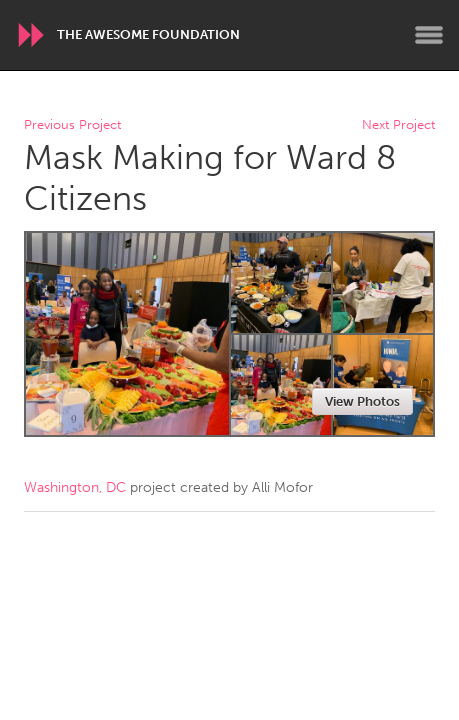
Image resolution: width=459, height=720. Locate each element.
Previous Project (72, 125)
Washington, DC (75, 487)
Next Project (398, 125)
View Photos (362, 401)
